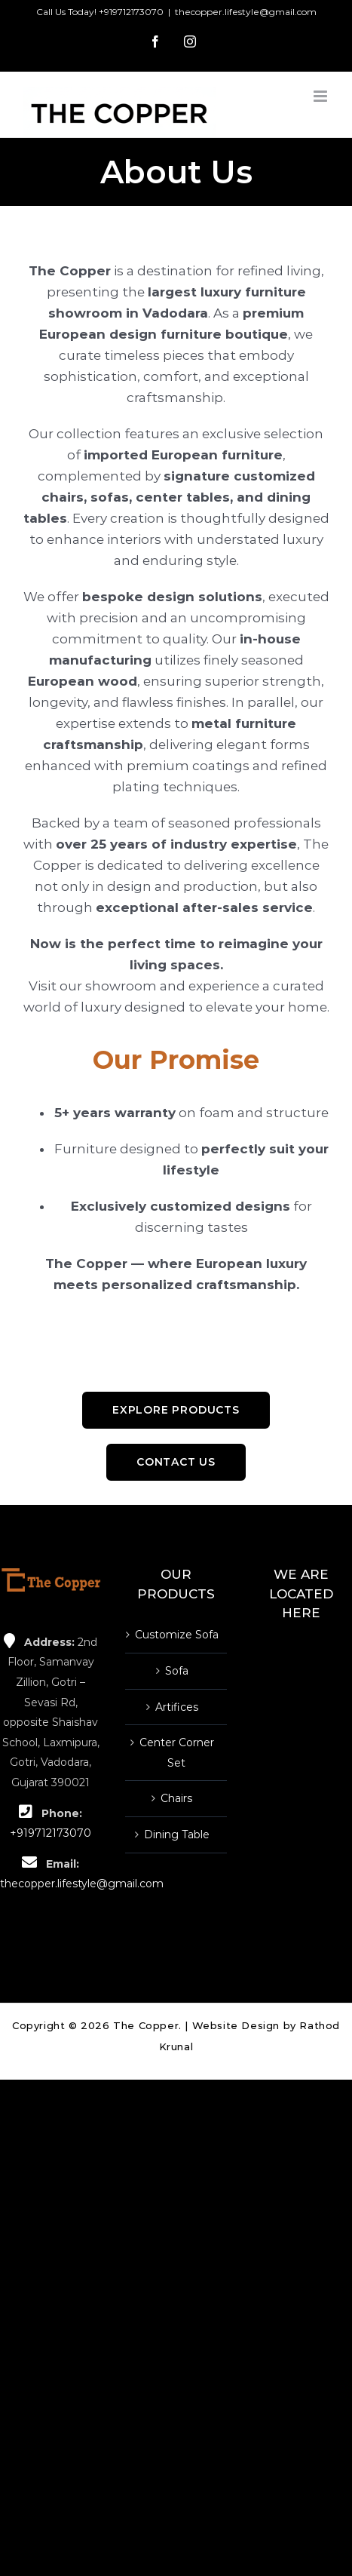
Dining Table (177, 1834)
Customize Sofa (177, 1634)
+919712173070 (131, 11)
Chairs (176, 1798)
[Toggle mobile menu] (321, 96)
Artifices (176, 1707)
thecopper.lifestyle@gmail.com (246, 11)
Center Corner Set (176, 1753)
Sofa (176, 1671)
